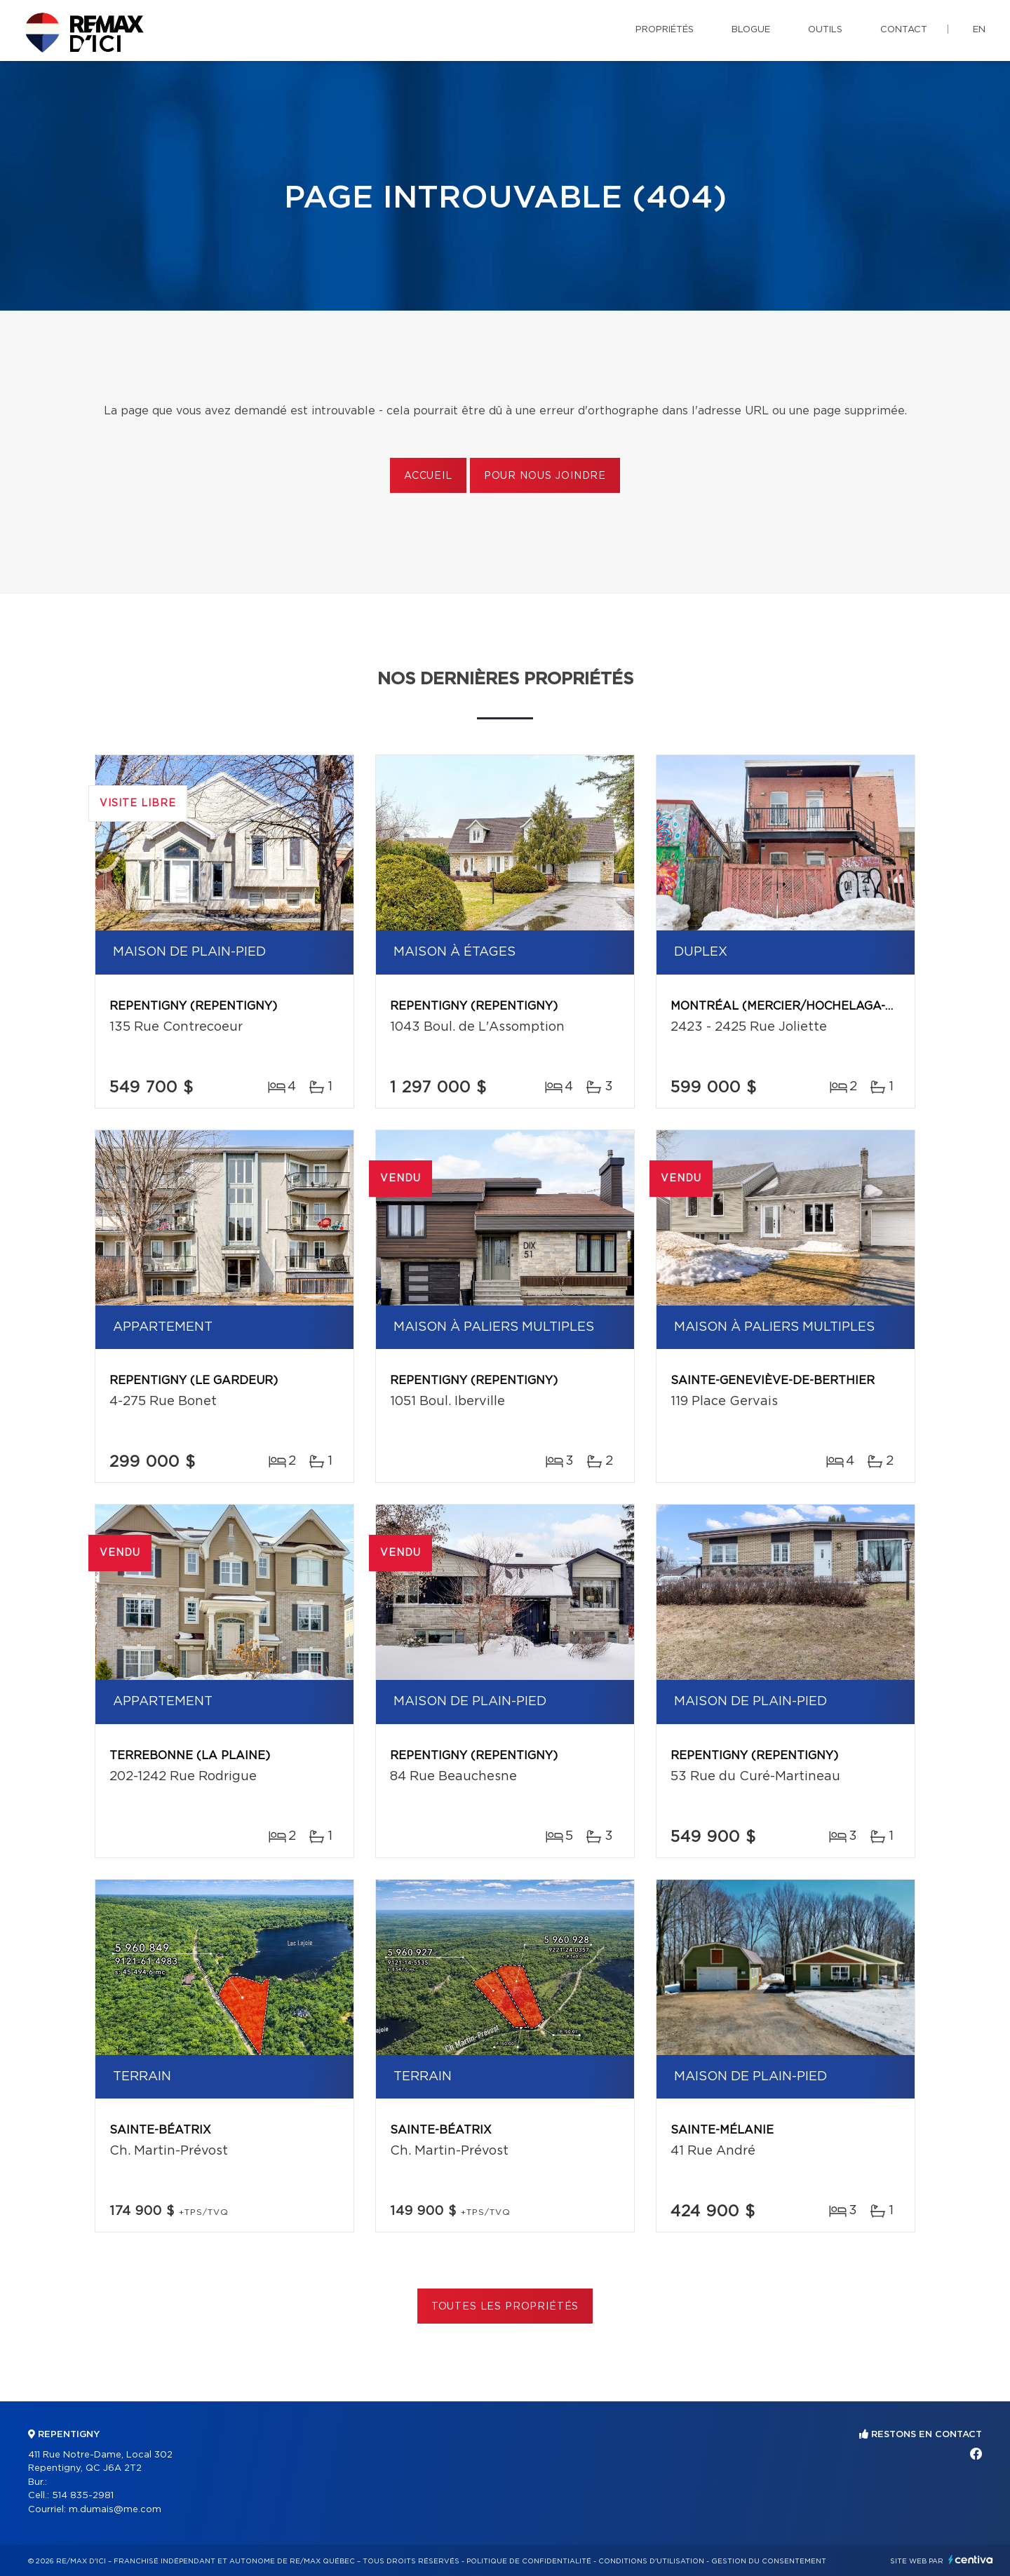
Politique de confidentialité (528, 2561)
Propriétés (664, 29)
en (979, 29)
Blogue (751, 29)
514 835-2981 (83, 2495)
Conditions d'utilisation (651, 2561)
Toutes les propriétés (505, 2307)
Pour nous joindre (545, 476)
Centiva (970, 2559)
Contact (903, 29)
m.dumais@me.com (115, 2509)
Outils (825, 29)
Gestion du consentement (768, 2561)
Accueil (428, 476)
